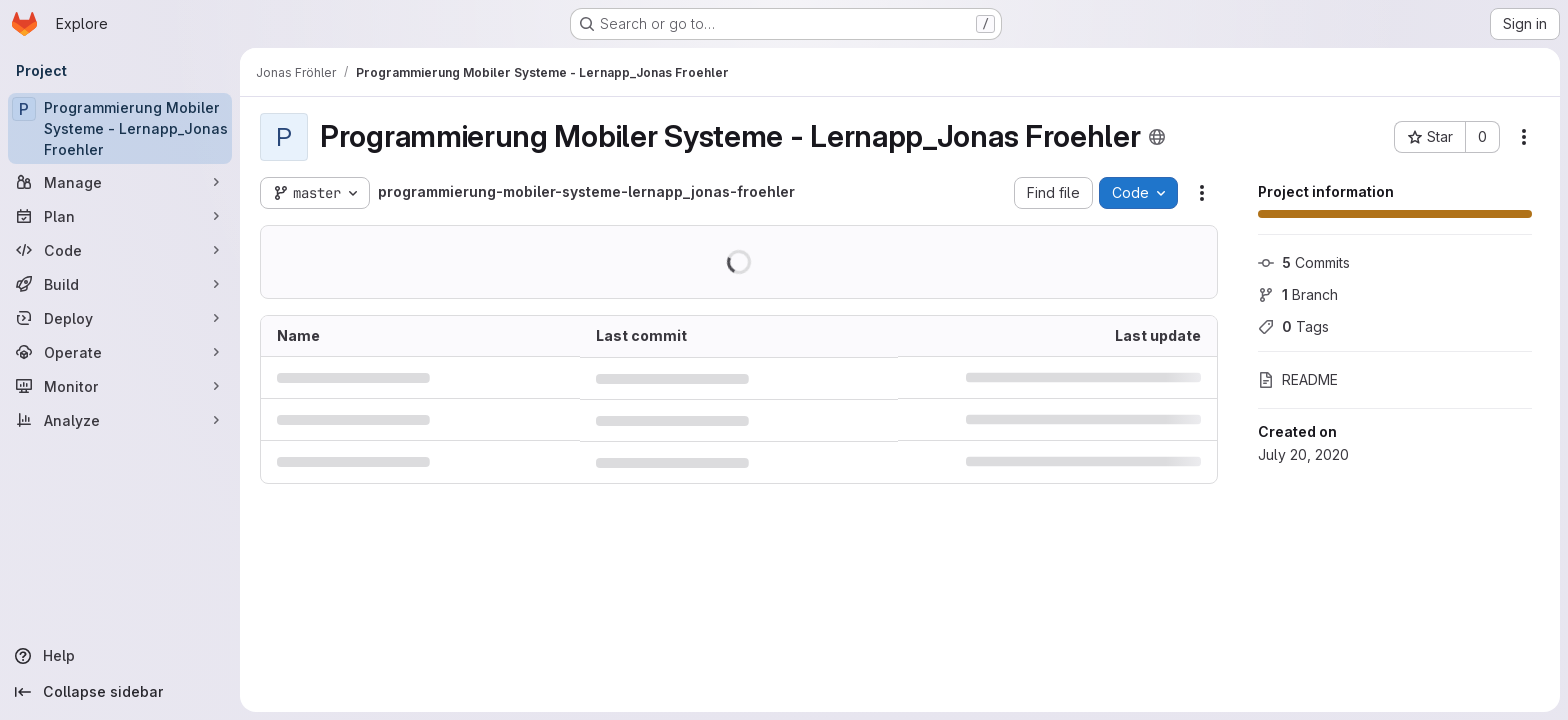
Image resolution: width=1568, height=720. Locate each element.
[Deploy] (120, 318)
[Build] (120, 284)
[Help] (120, 656)
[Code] (120, 250)
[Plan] (120, 216)
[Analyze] (120, 420)
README (1298, 379)
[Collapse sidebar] (120, 692)
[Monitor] (120, 386)
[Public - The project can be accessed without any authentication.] (1157, 137)
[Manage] (120, 182)
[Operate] (120, 352)
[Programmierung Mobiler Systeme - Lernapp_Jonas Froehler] (120, 128)
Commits (1304, 262)
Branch (1298, 294)
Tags (1293, 326)
